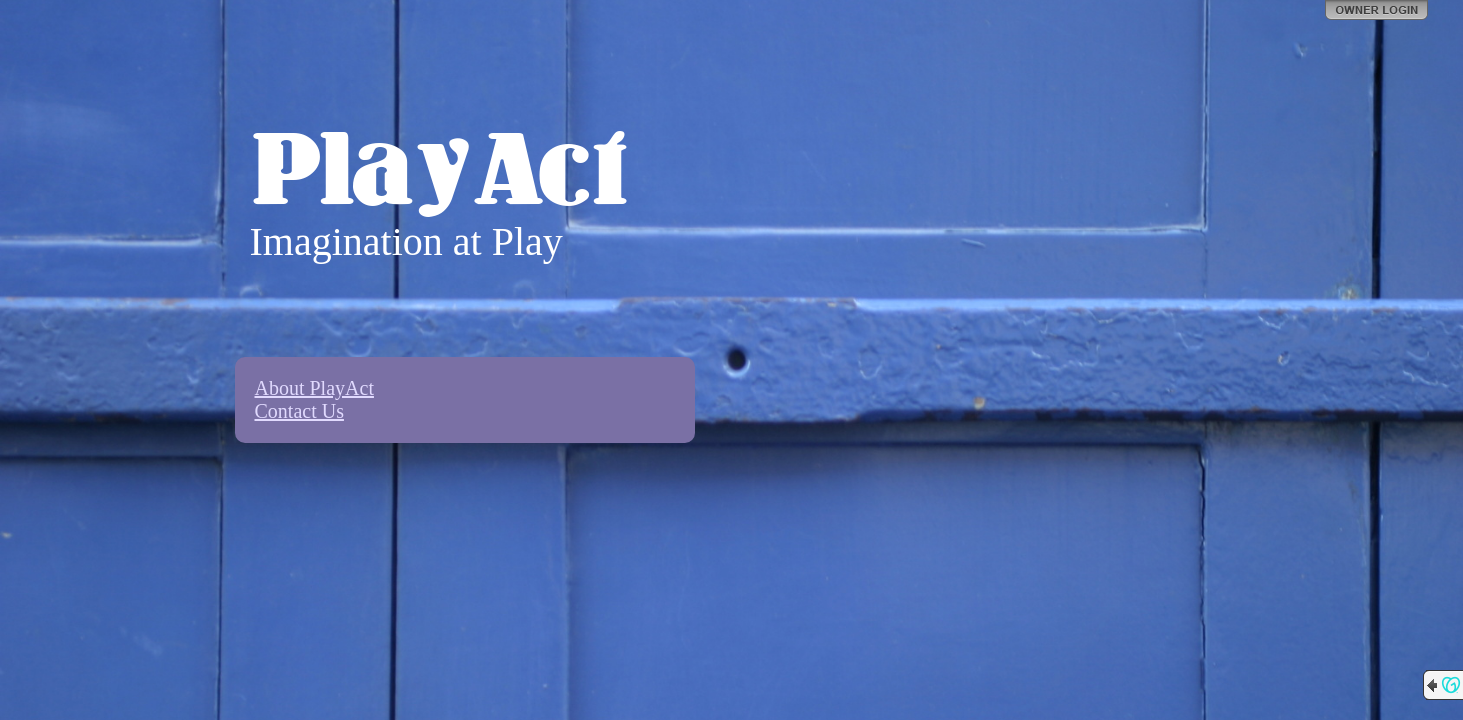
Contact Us (299, 411)
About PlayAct (314, 388)
